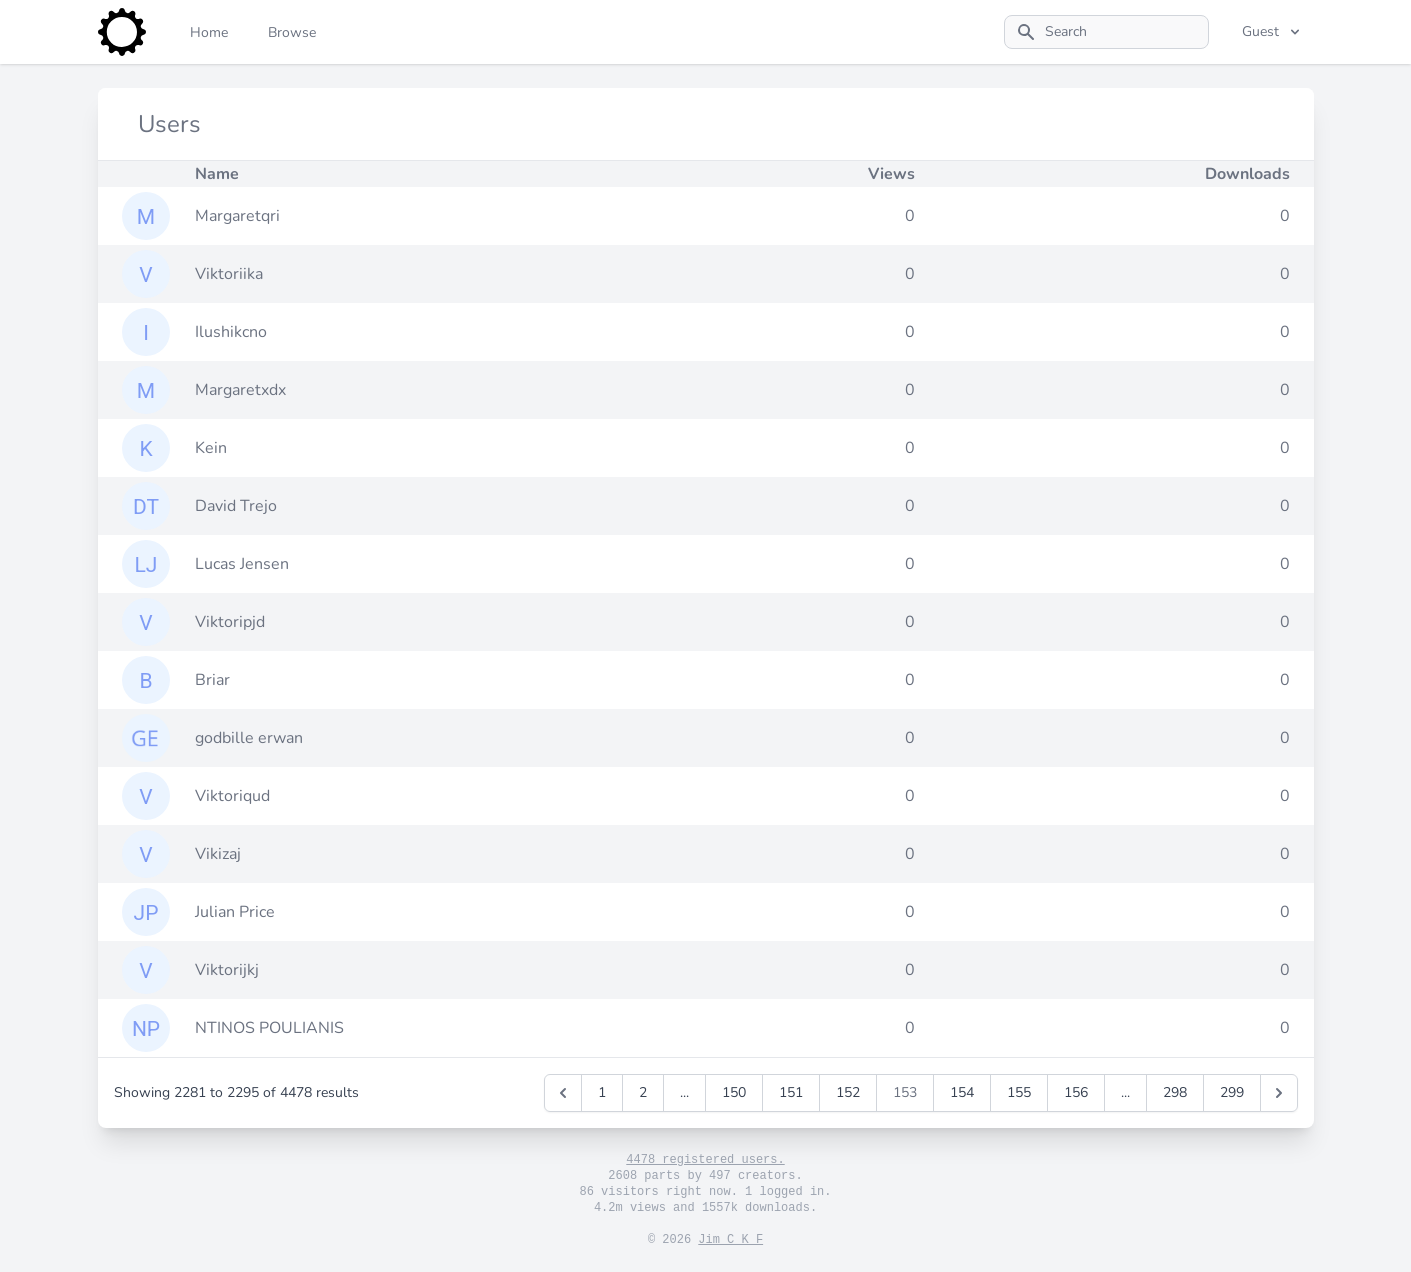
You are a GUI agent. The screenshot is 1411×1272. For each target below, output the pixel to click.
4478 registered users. (705, 1160)
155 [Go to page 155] (1019, 1092)
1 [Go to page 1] (602, 1092)
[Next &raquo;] (1279, 1093)
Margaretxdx (240, 390)
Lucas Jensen (242, 564)
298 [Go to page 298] (1175, 1092)
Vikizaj (218, 854)
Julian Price (235, 912)
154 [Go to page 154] (962, 1092)
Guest (1272, 31)
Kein (211, 448)
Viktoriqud (232, 796)
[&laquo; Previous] (563, 1093)
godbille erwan (249, 738)
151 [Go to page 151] (791, 1092)
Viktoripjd (230, 622)
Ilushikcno (231, 332)
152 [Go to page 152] (848, 1092)
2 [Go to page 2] (643, 1092)
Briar (212, 680)
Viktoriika (229, 274)
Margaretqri (237, 216)
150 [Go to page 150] (734, 1092)
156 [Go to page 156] (1076, 1092)
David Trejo (236, 506)
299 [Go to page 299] (1232, 1092)
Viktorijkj (227, 970)
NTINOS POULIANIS (269, 1028)
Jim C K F (730, 1240)
